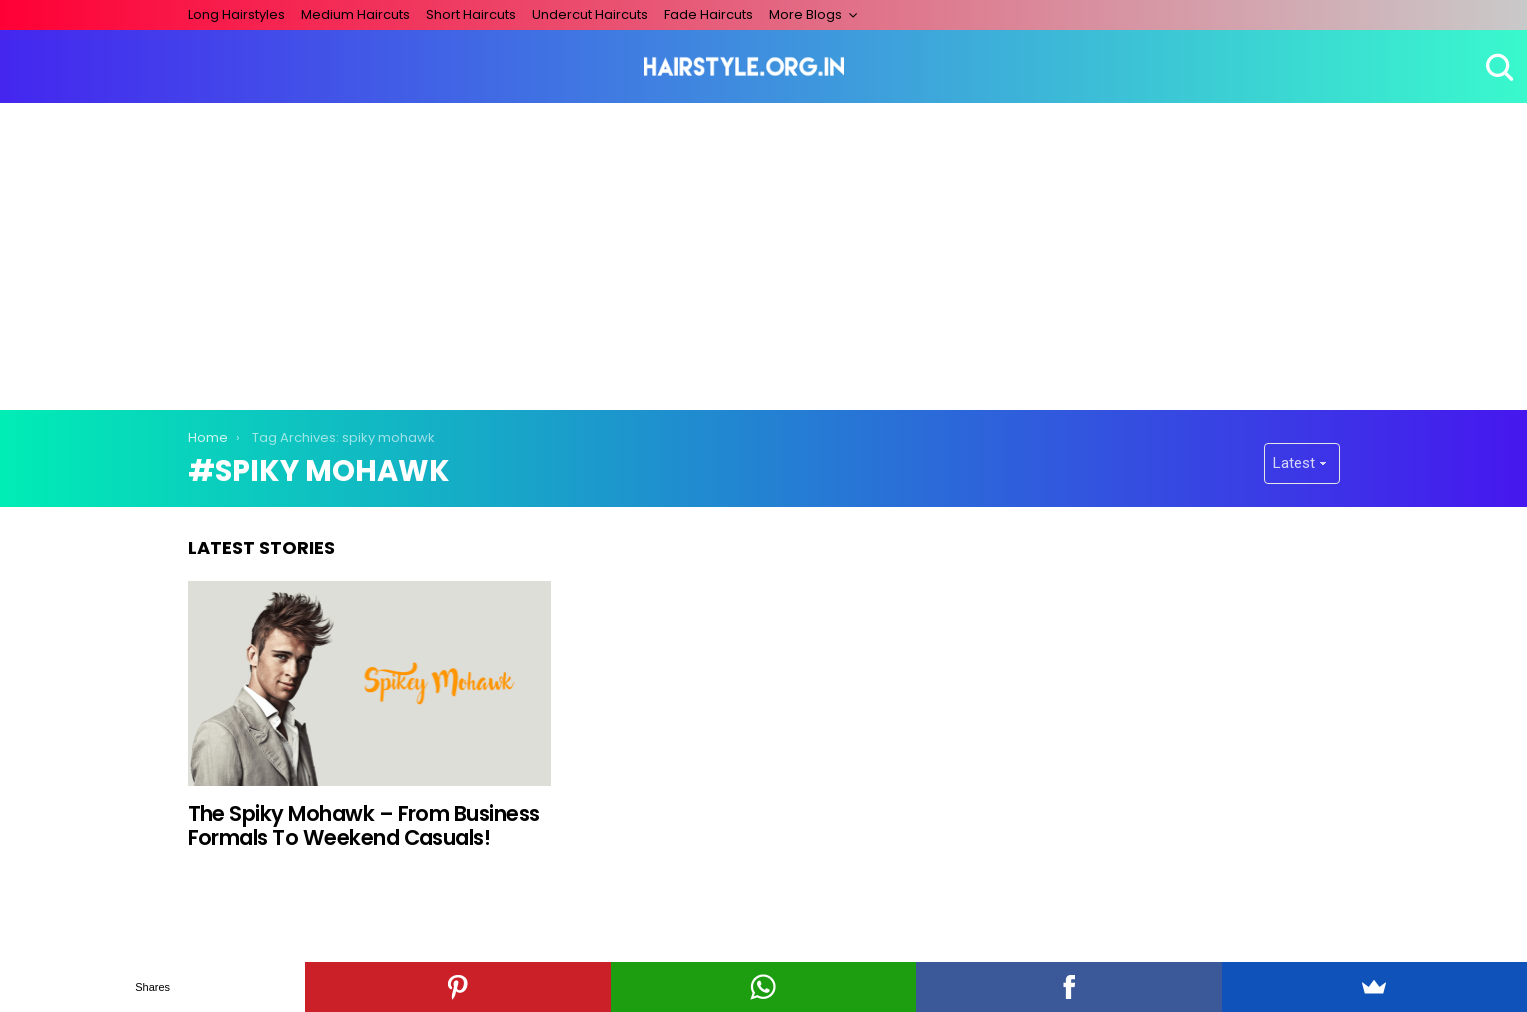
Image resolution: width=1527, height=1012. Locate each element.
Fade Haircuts (708, 14)
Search (1497, 67)
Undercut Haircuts (590, 14)
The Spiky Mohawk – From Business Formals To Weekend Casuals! (364, 825)
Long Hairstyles (236, 14)
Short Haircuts (471, 14)
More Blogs (805, 14)
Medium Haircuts (355, 14)
